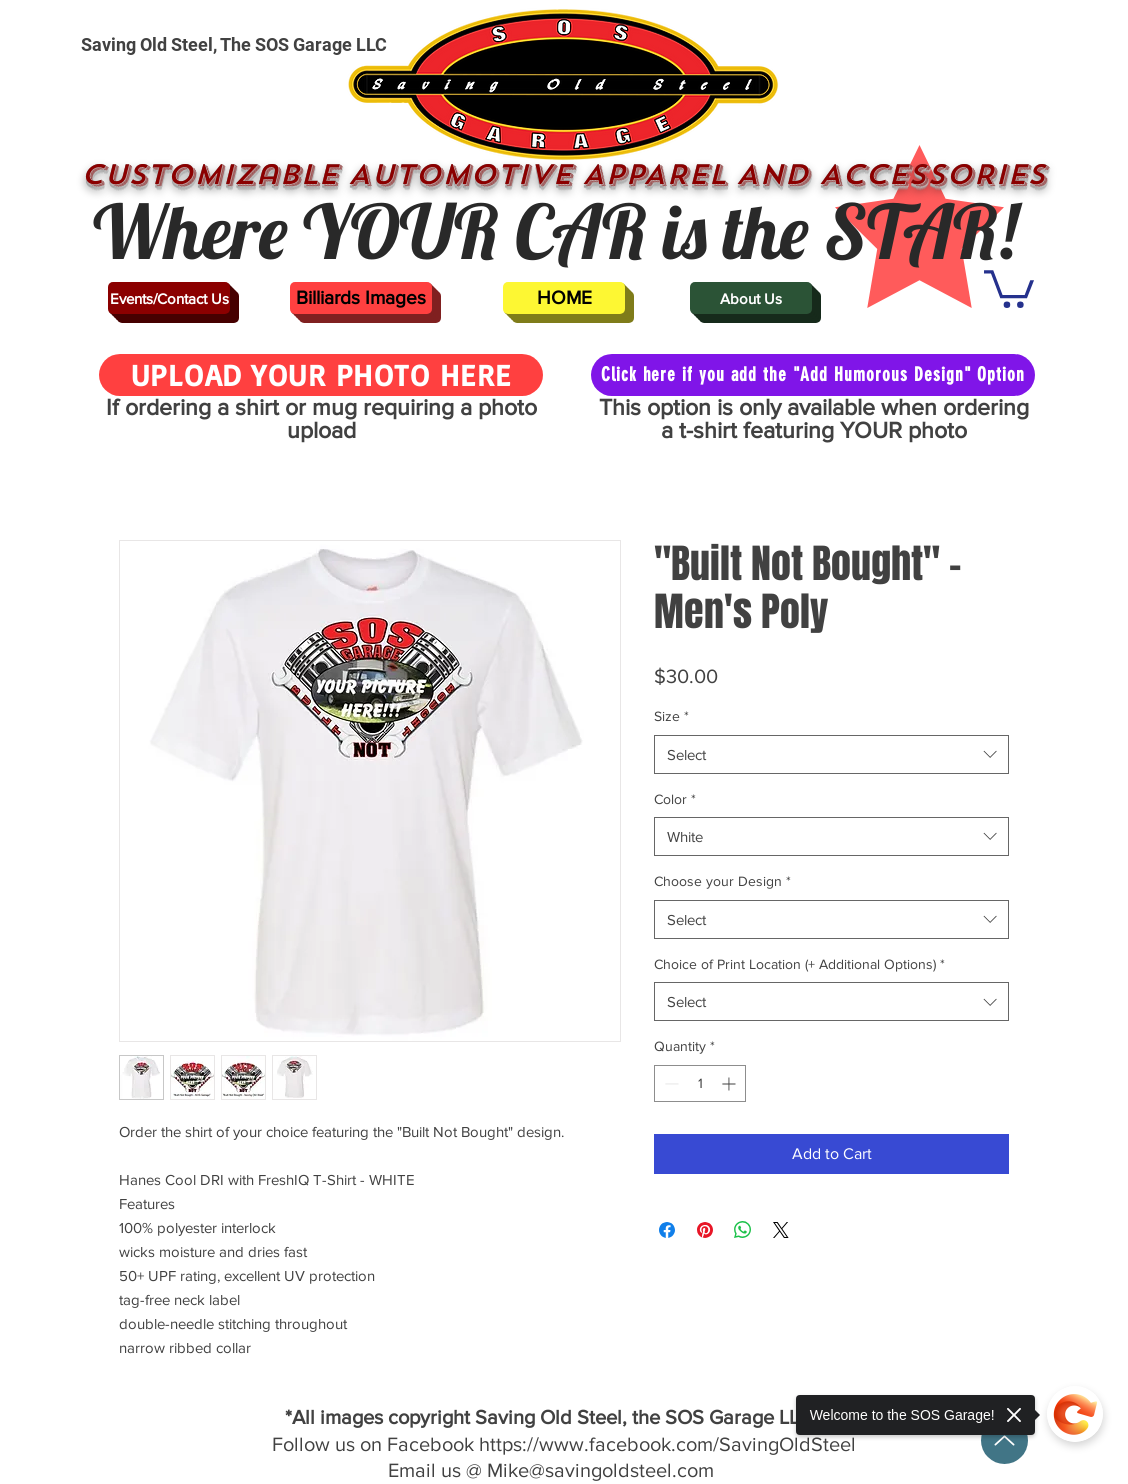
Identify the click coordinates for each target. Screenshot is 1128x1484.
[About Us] (751, 298)
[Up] (1004, 1440)
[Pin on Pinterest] (705, 1230)
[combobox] (831, 754)
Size (671, 716)
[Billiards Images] (361, 298)
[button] (1009, 287)
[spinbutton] (700, 1083)
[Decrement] (669, 1083)
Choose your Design (722, 881)
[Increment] (730, 1083)
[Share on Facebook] (667, 1230)
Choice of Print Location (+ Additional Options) (799, 964)
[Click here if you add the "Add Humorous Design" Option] (813, 375)
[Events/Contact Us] (169, 298)
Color (675, 799)
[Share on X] (781, 1230)
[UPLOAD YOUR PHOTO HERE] (321, 375)
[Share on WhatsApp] (743, 1230)
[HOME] (564, 298)
